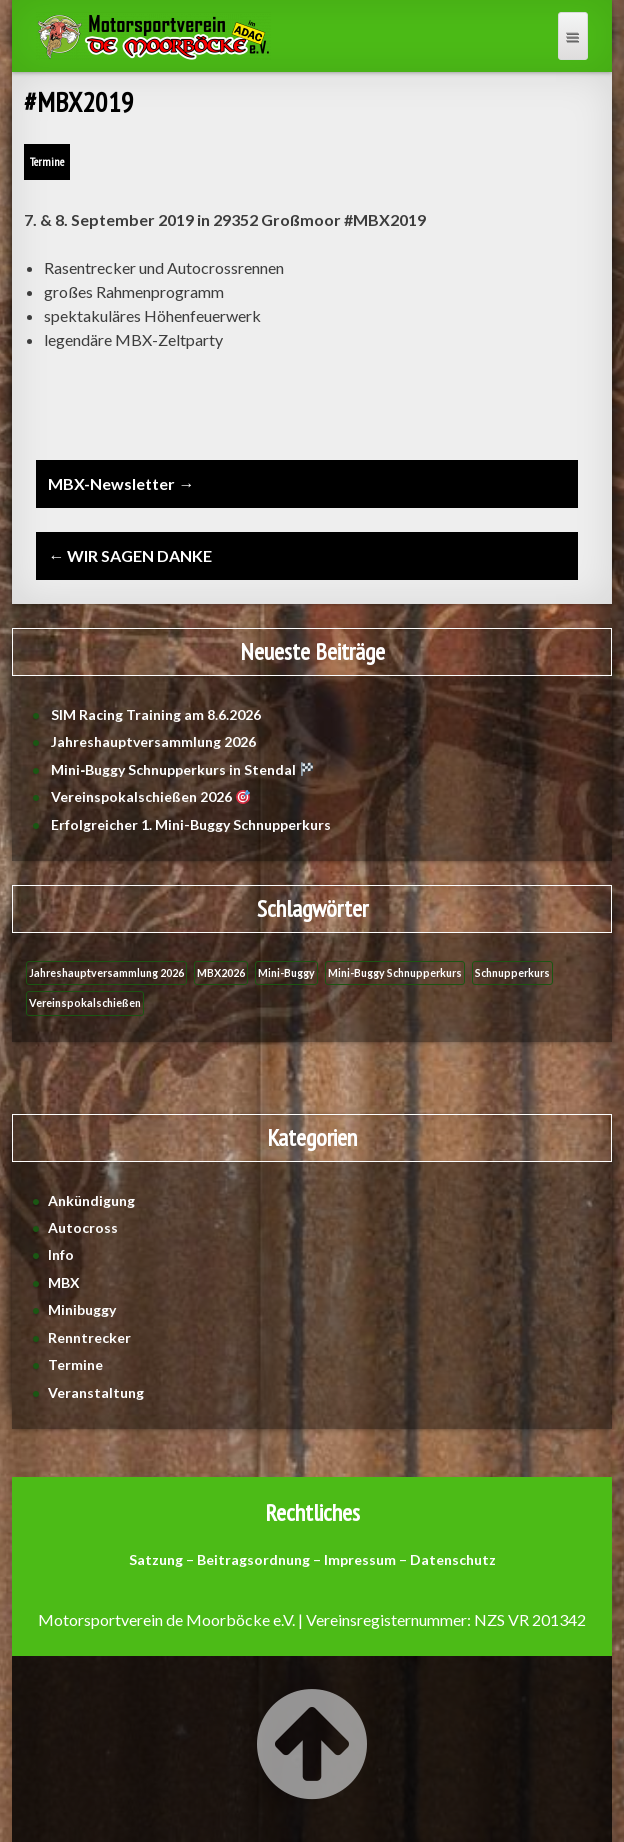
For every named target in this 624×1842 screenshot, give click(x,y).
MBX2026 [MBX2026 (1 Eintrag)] (221, 972)
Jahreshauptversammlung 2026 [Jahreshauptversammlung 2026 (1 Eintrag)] (106, 972)
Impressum (360, 1559)
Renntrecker (89, 1337)
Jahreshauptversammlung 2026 (155, 741)
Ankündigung (91, 1200)
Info (61, 1254)
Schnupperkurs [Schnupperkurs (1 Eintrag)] (512, 972)
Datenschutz (453, 1559)
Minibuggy (82, 1309)
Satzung (156, 1559)
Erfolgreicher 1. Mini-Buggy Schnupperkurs (191, 824)
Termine (47, 161)
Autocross (83, 1227)
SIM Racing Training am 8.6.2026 (156, 714)
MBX (64, 1282)
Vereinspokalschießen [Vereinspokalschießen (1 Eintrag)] (85, 1002)
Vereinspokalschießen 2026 (150, 796)
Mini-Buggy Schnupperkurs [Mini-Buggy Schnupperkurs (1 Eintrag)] (395, 972)
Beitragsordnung (253, 1559)
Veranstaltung (96, 1392)
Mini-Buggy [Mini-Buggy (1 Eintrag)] (286, 972)
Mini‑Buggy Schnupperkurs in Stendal (182, 769)
